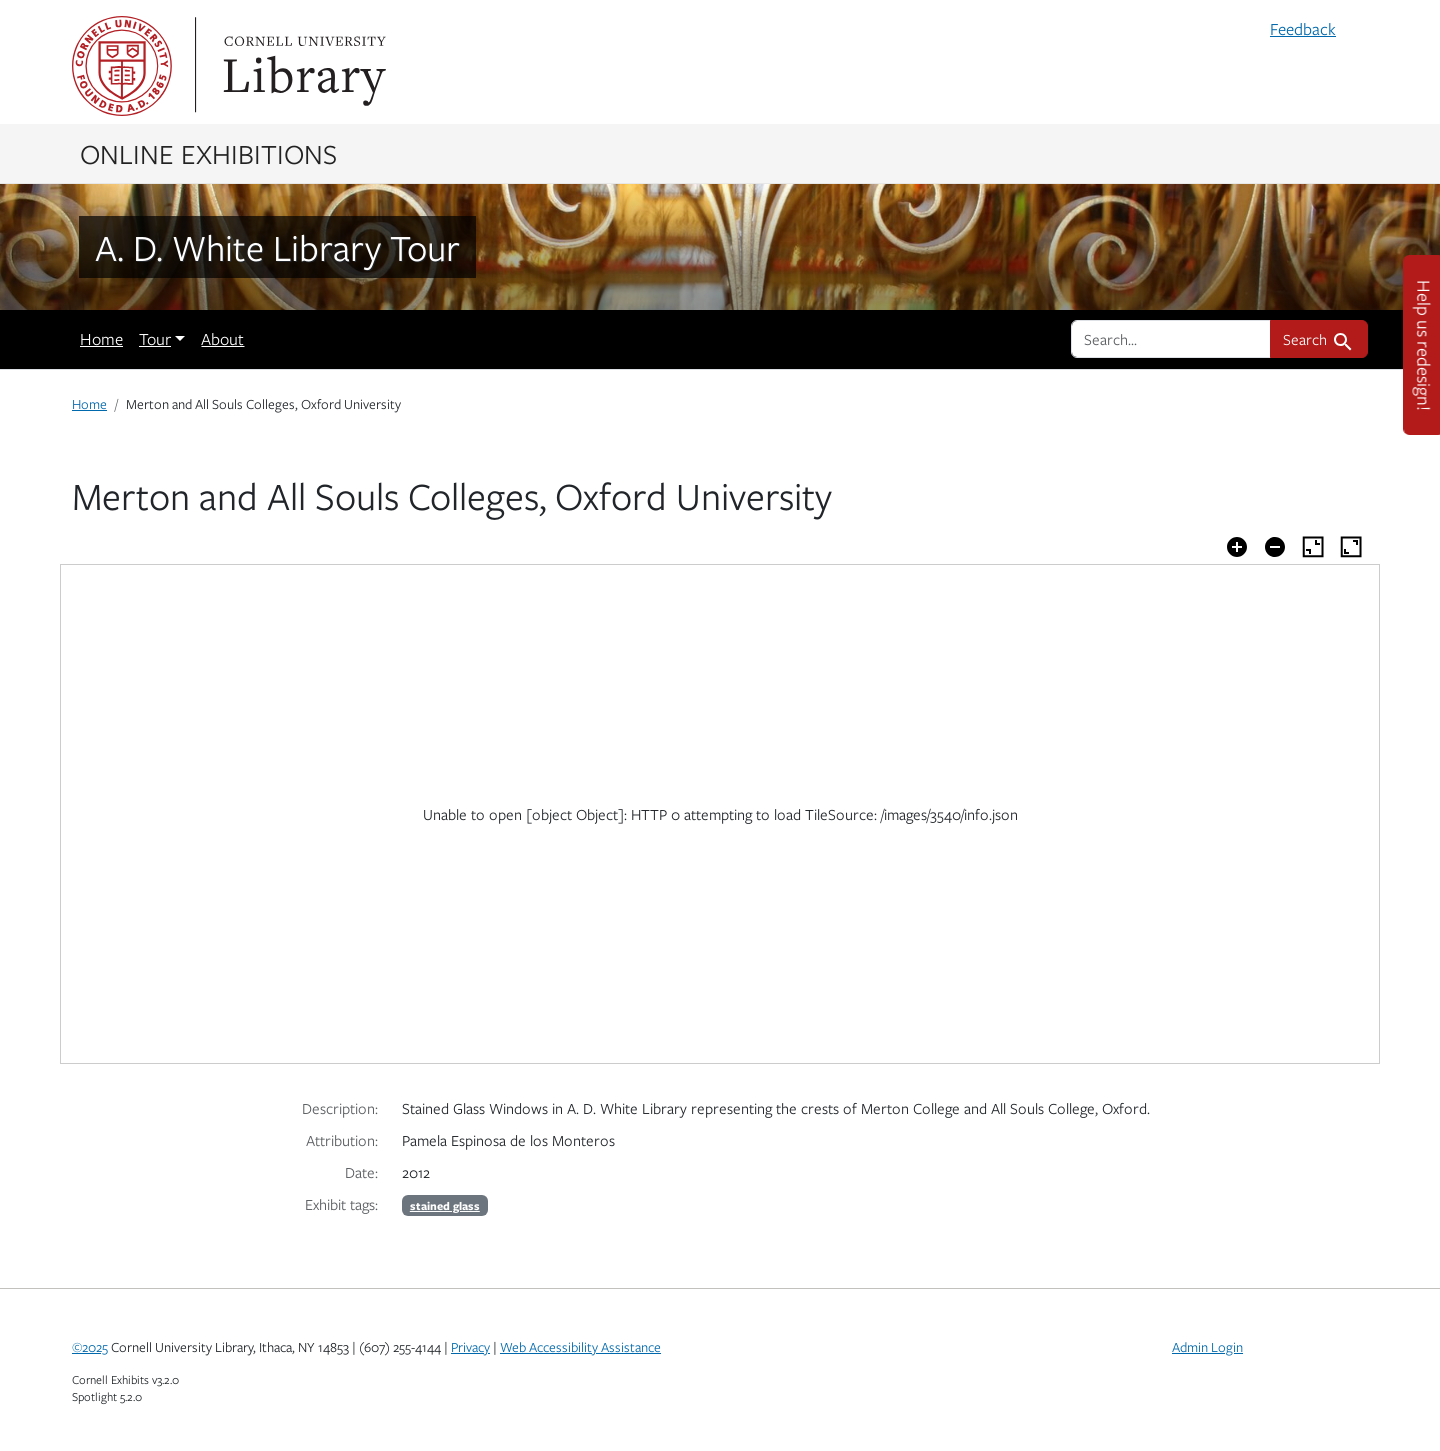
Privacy (470, 1347)
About (222, 339)
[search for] (1171, 339)
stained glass (445, 1205)
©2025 (90, 1347)
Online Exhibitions (208, 153)
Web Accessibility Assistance (580, 1347)
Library (302, 66)
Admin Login (1207, 1347)
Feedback (1303, 29)
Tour (155, 339)
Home (101, 339)
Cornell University (122, 66)
